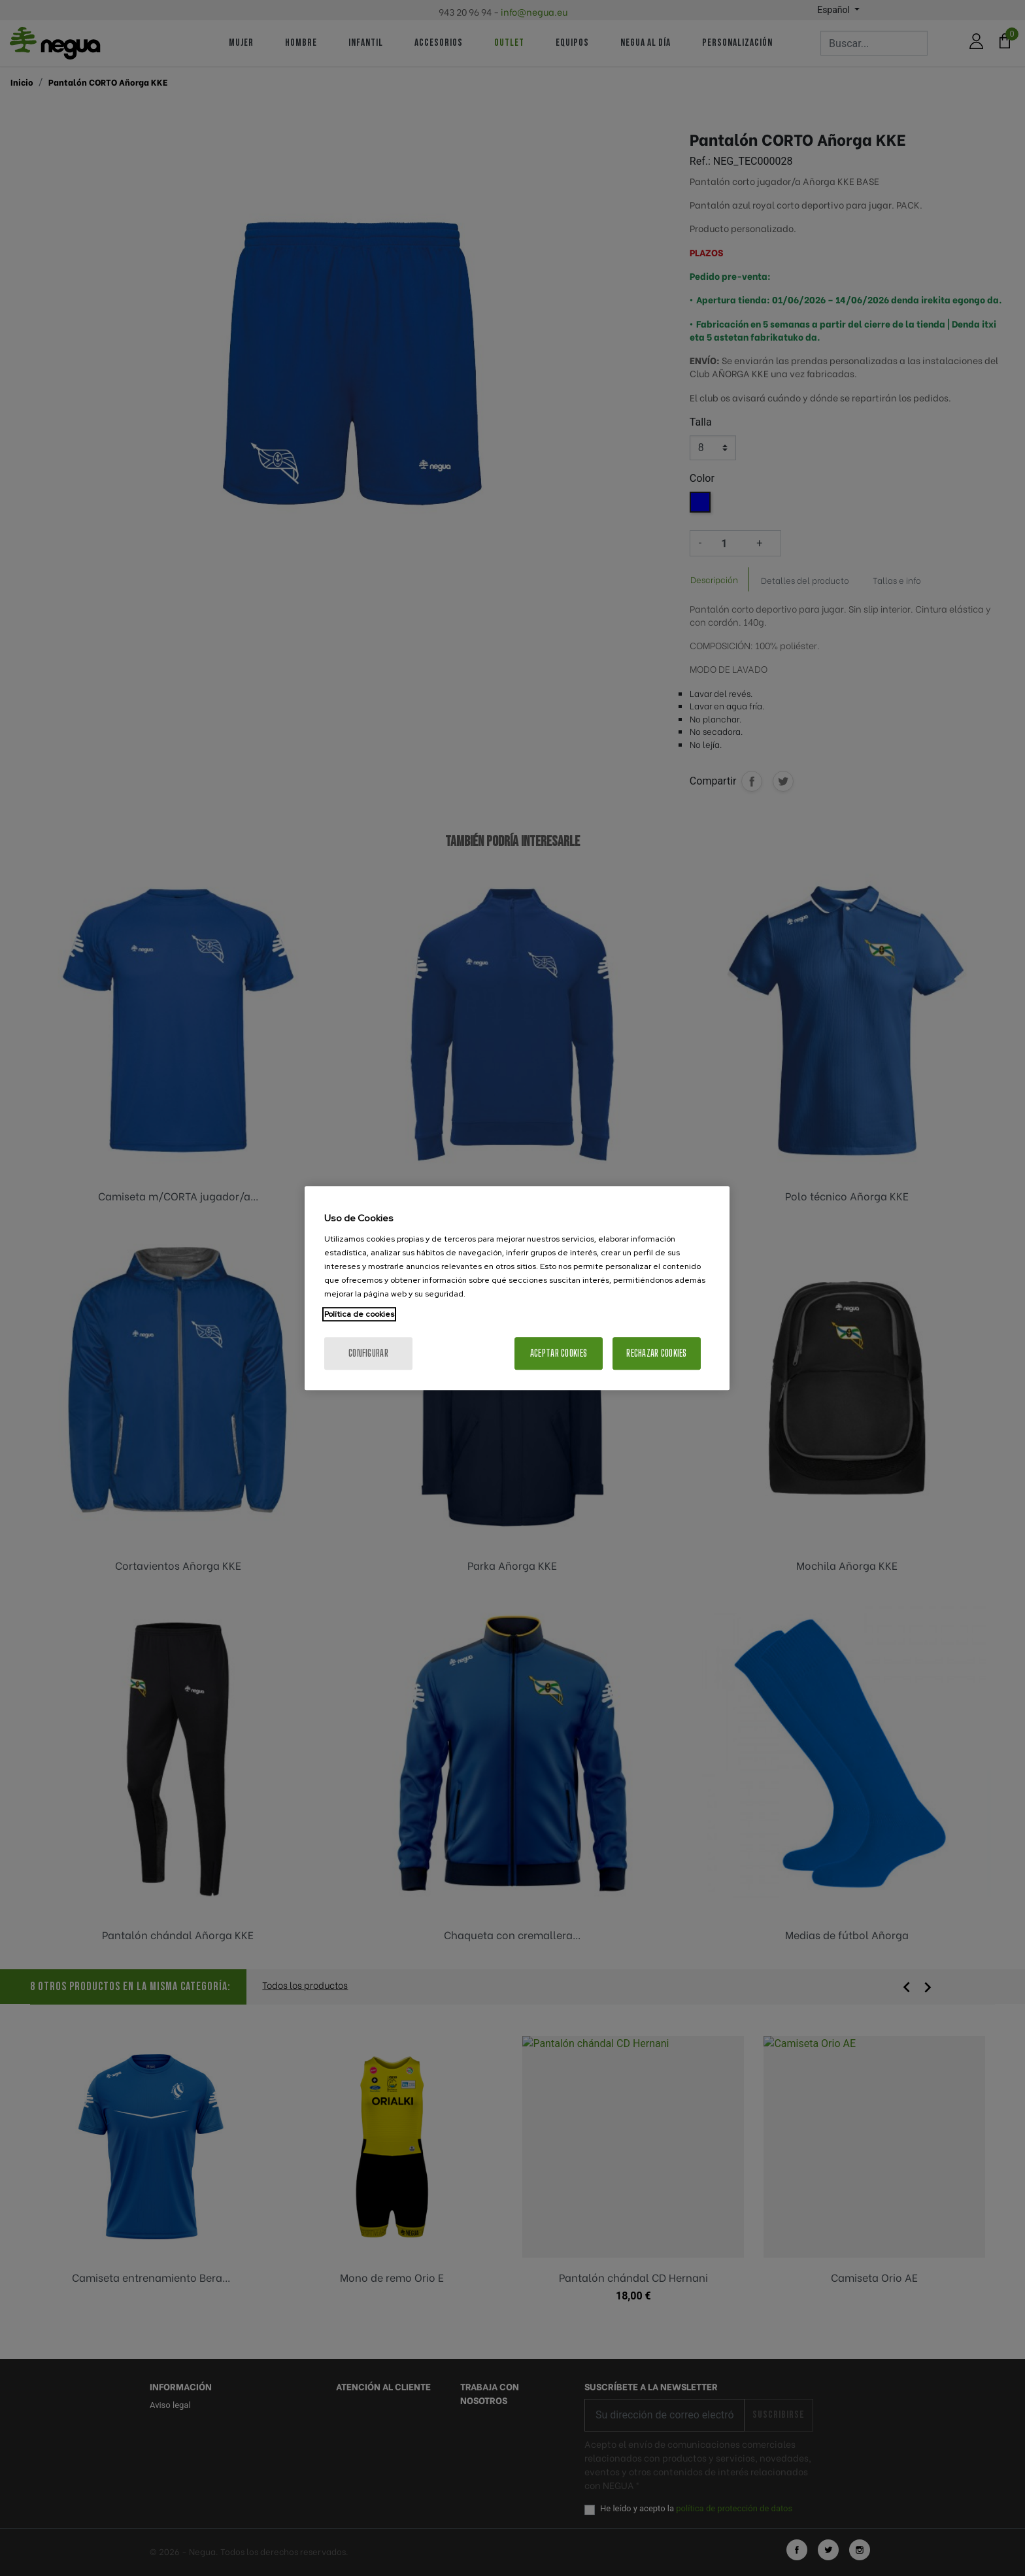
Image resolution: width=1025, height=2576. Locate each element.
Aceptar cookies (558, 1353)
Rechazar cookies (656, 1353)
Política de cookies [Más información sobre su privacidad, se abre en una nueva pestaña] (359, 1314)
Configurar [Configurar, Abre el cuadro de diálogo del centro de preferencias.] (368, 1353)
